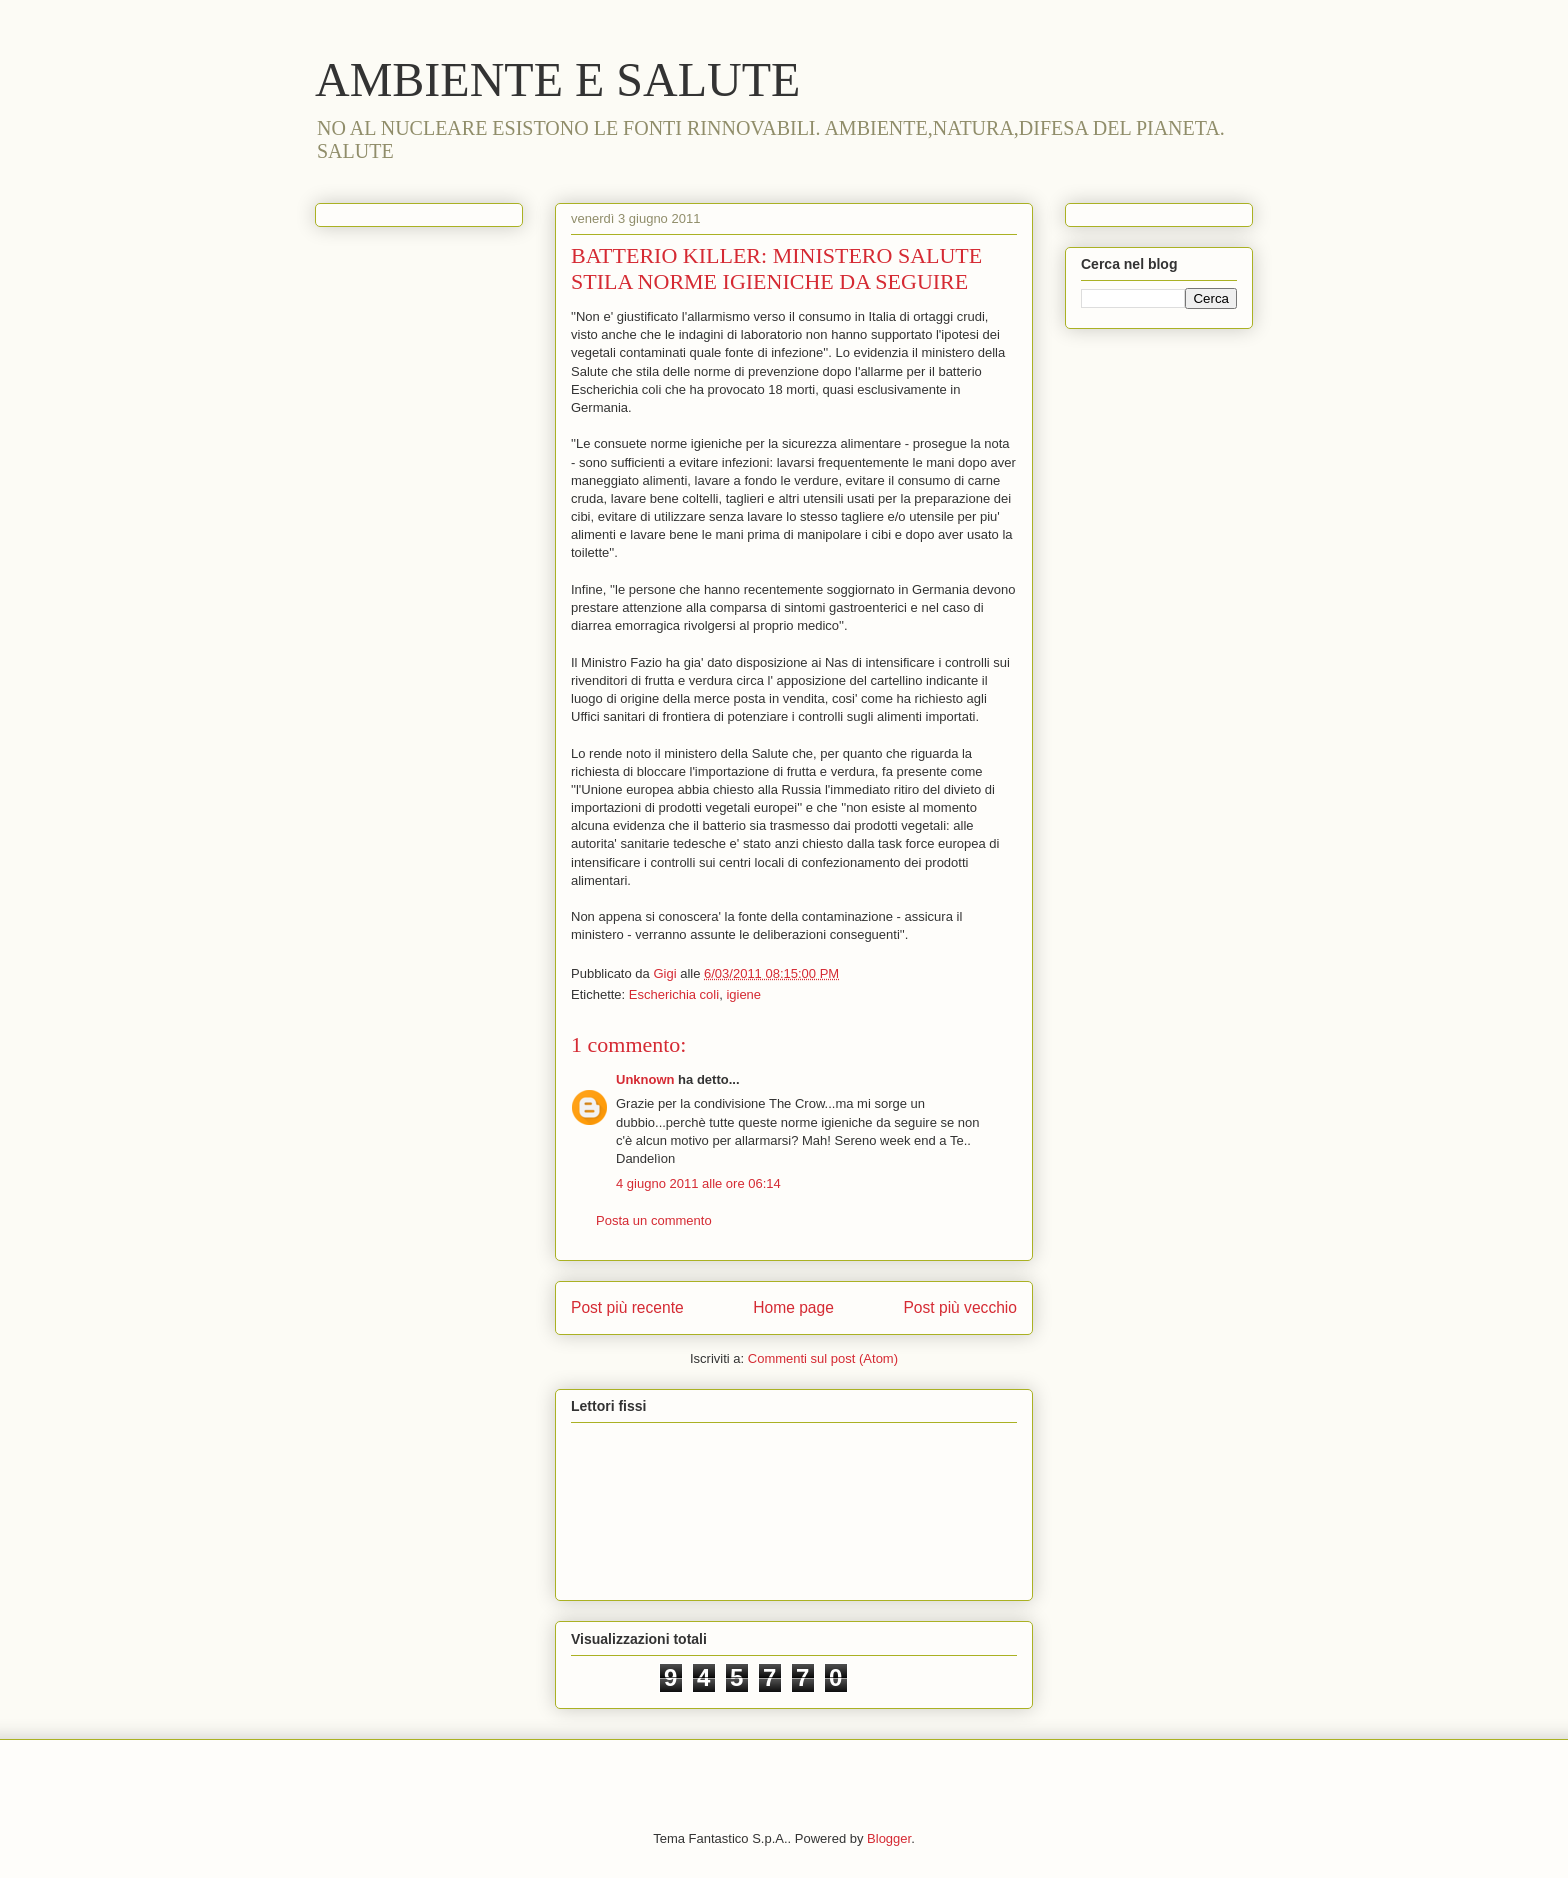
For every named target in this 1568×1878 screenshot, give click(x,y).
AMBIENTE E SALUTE (557, 79)
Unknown (645, 1079)
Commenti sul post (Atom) (823, 1358)
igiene (743, 994)
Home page (793, 1307)
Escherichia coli (674, 994)
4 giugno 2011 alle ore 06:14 (698, 1183)
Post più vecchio (960, 1307)
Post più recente (627, 1307)
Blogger (889, 1838)
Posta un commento (654, 1220)
